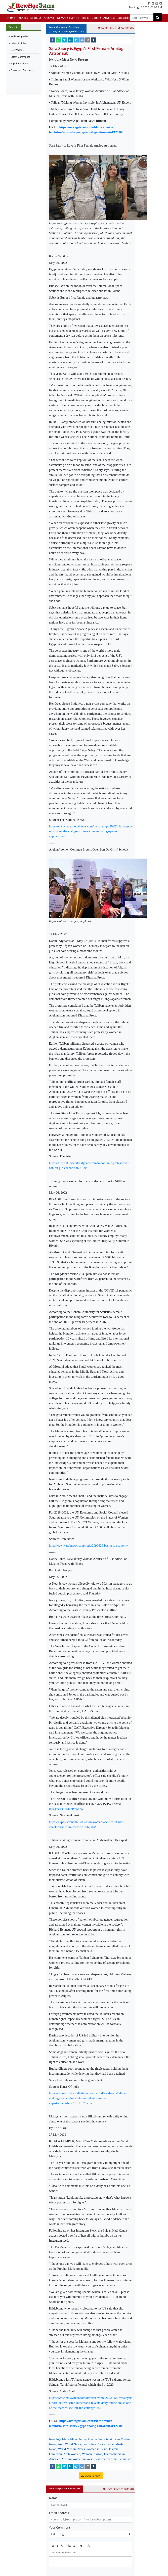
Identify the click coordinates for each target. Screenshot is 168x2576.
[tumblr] (93, 39)
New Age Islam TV (68, 18)
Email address (59, 2513)
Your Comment (59, 2527)
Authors (23, 18)
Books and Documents (23, 70)
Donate (96, 18)
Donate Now (90, 2475)
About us (35, 18)
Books (85, 18)
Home (11, 18)
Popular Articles (19, 63)
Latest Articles (18, 43)
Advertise (109, 18)
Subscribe (124, 18)
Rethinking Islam (20, 36)
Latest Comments (20, 56)
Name (53, 2498)
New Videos (17, 50)
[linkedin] (70, 39)
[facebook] (52, 39)
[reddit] (82, 39)
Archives (49, 18)
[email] (87, 39)
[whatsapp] (58, 39)
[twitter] (64, 39)
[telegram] (76, 39)
